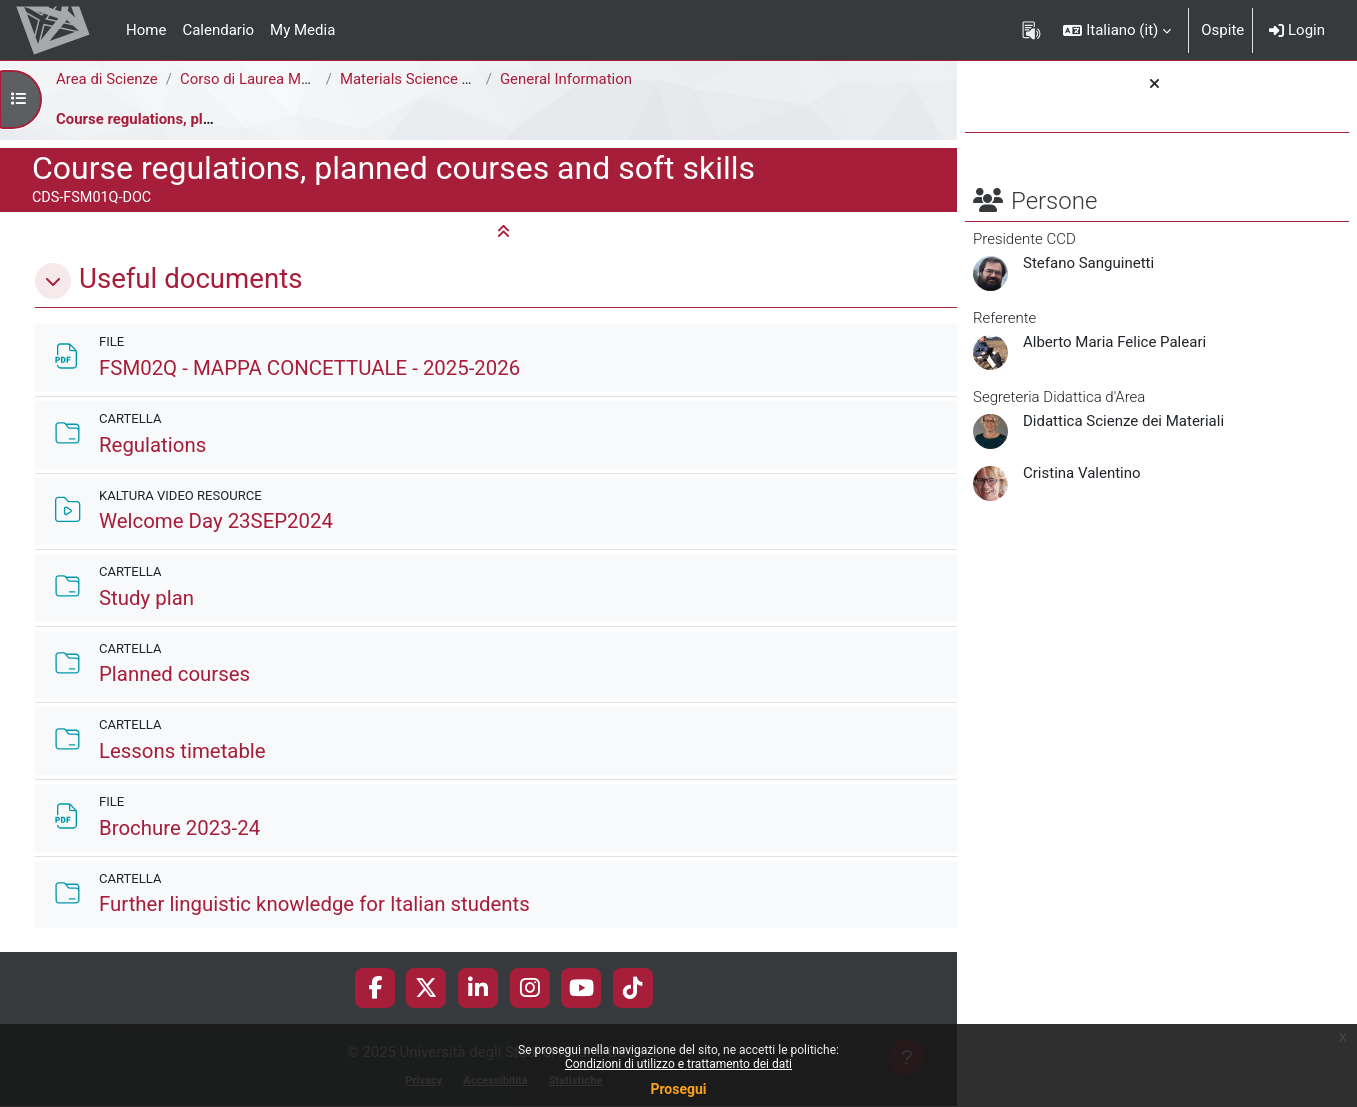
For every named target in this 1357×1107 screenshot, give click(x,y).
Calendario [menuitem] (218, 30)
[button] (1117, 30)
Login (1297, 30)
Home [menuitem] (146, 30)
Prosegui (678, 1089)
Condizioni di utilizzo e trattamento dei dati (678, 1064)
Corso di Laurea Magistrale (270, 79)
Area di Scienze (107, 79)
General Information (567, 79)
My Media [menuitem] (302, 30)
